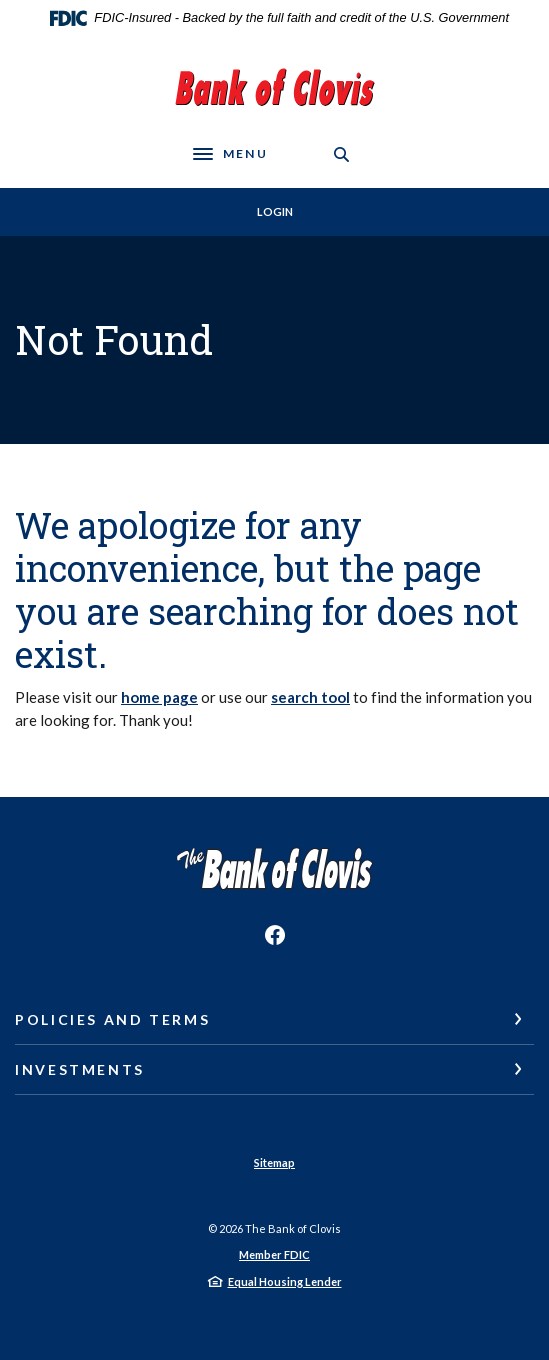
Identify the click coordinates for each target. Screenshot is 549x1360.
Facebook (275, 935)
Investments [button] (80, 1069)
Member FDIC (274, 1254)
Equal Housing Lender (285, 1281)
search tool (310, 697)
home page (159, 697)
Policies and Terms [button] (112, 1019)
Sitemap (274, 1162)
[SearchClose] (342, 154)
